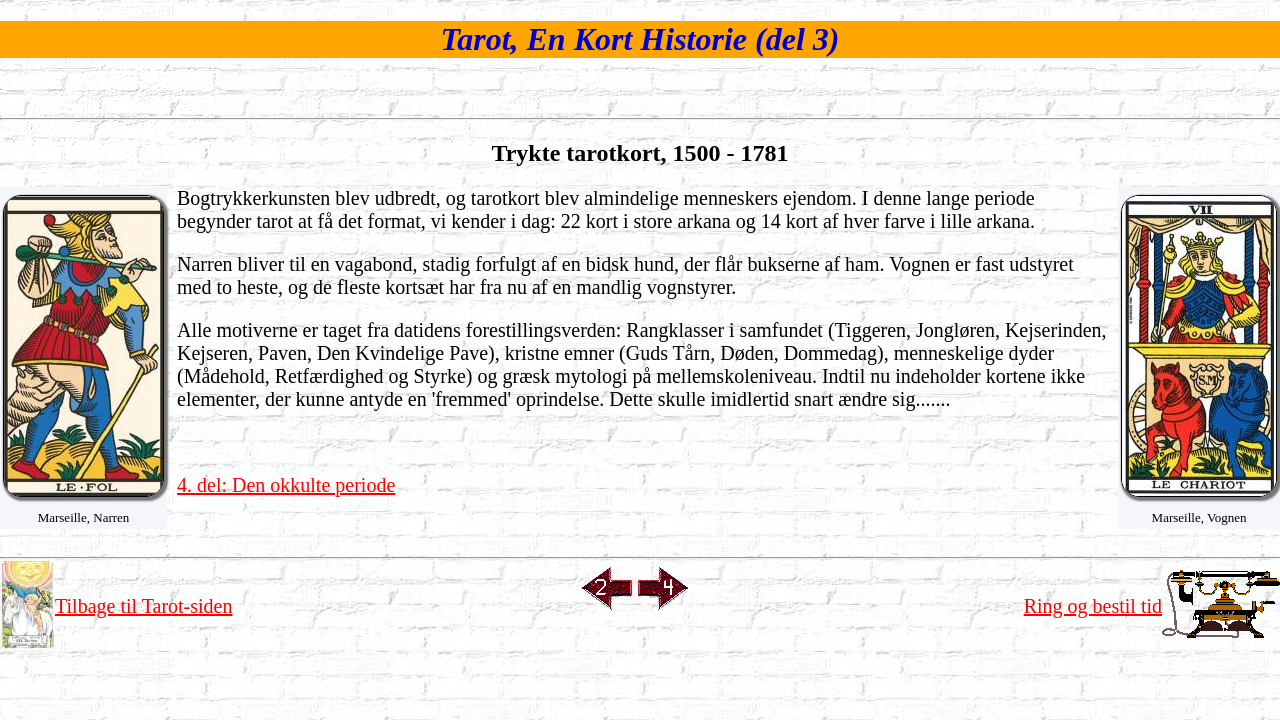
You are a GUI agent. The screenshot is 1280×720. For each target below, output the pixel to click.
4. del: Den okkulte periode (286, 485)
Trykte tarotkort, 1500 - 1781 (639, 153)
